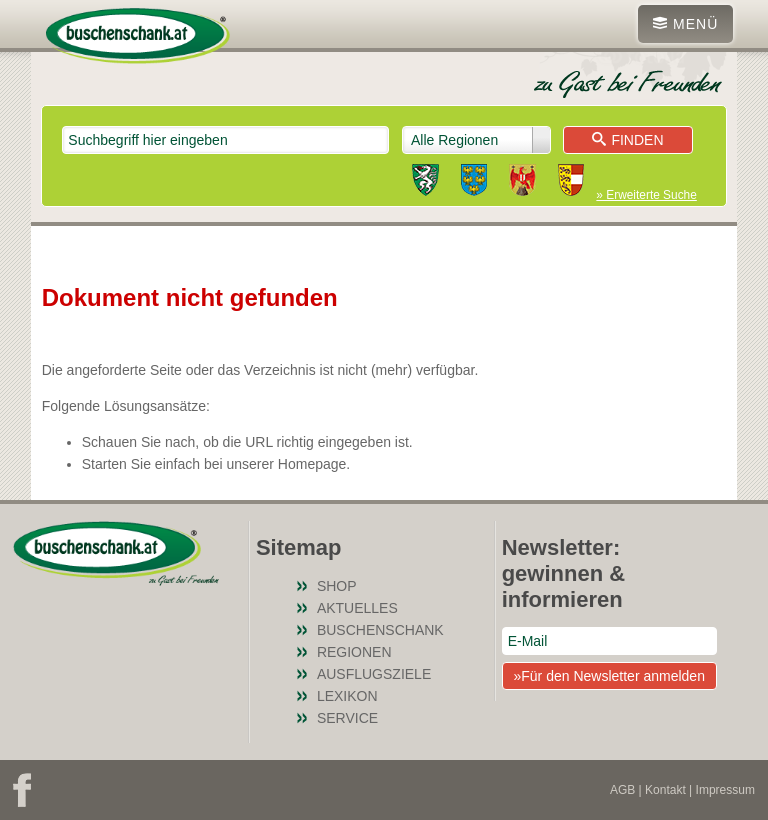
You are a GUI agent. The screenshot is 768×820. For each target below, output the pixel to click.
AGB (622, 790)
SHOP (337, 586)
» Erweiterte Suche (646, 195)
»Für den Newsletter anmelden (608, 676)
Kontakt (665, 790)
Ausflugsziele (374, 674)
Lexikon (347, 696)
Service (347, 718)
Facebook (22, 790)
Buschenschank (380, 630)
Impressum (725, 790)
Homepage (312, 464)
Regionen (354, 652)
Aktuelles (357, 608)
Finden (627, 140)
